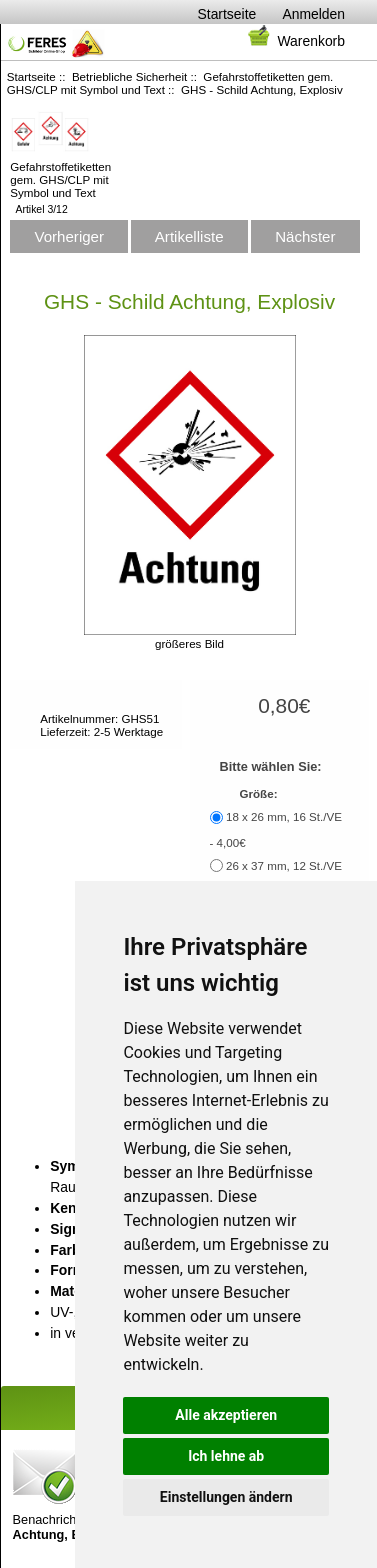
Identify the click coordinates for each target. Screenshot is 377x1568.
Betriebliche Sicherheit (129, 76)
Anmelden (313, 14)
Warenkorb (295, 41)
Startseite (227, 14)
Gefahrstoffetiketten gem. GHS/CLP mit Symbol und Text (60, 173)
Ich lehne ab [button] (226, 1456)
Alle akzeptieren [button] (226, 1415)
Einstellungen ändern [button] (226, 1497)
